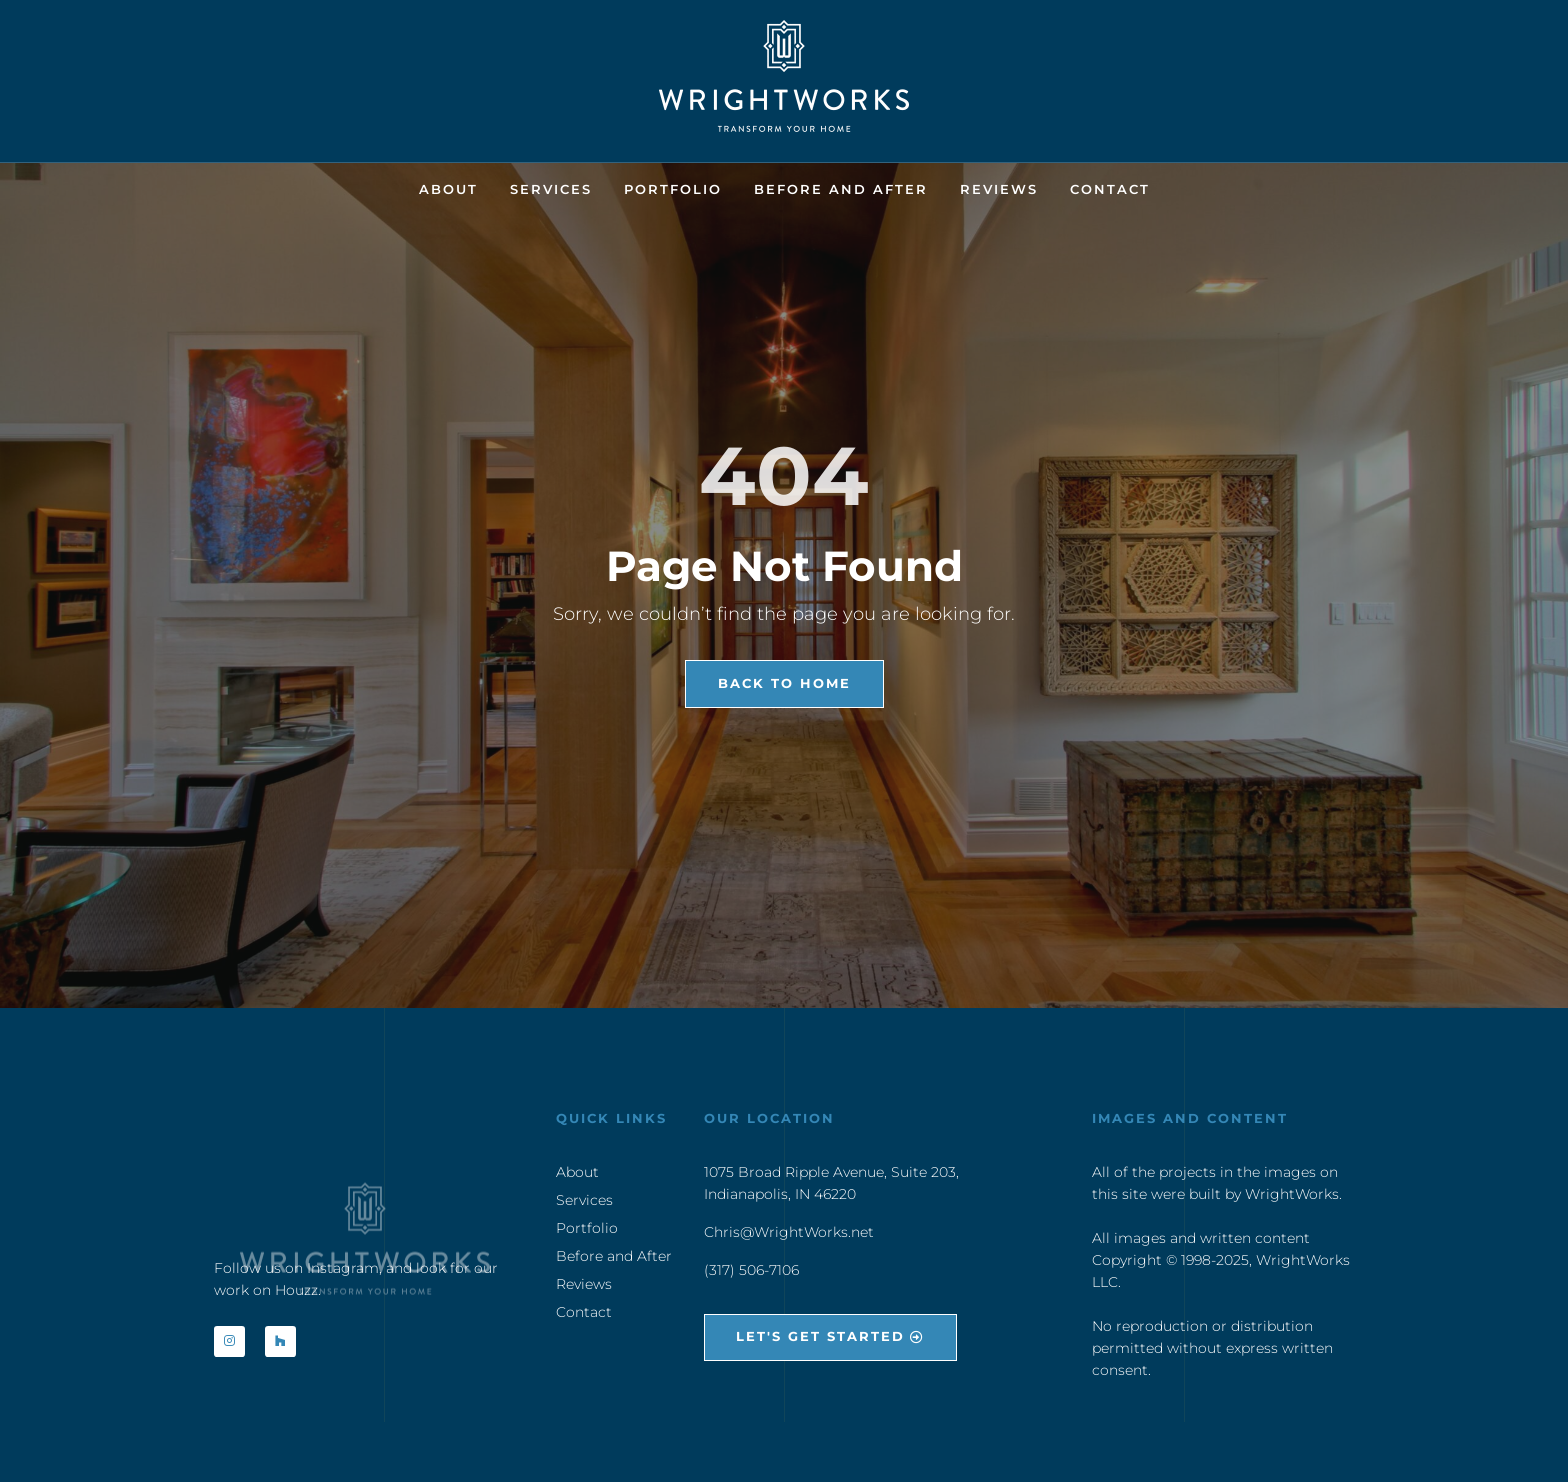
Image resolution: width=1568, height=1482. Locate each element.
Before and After (841, 189)
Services (551, 189)
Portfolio (673, 189)
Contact (1110, 189)
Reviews (999, 189)
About (448, 189)
